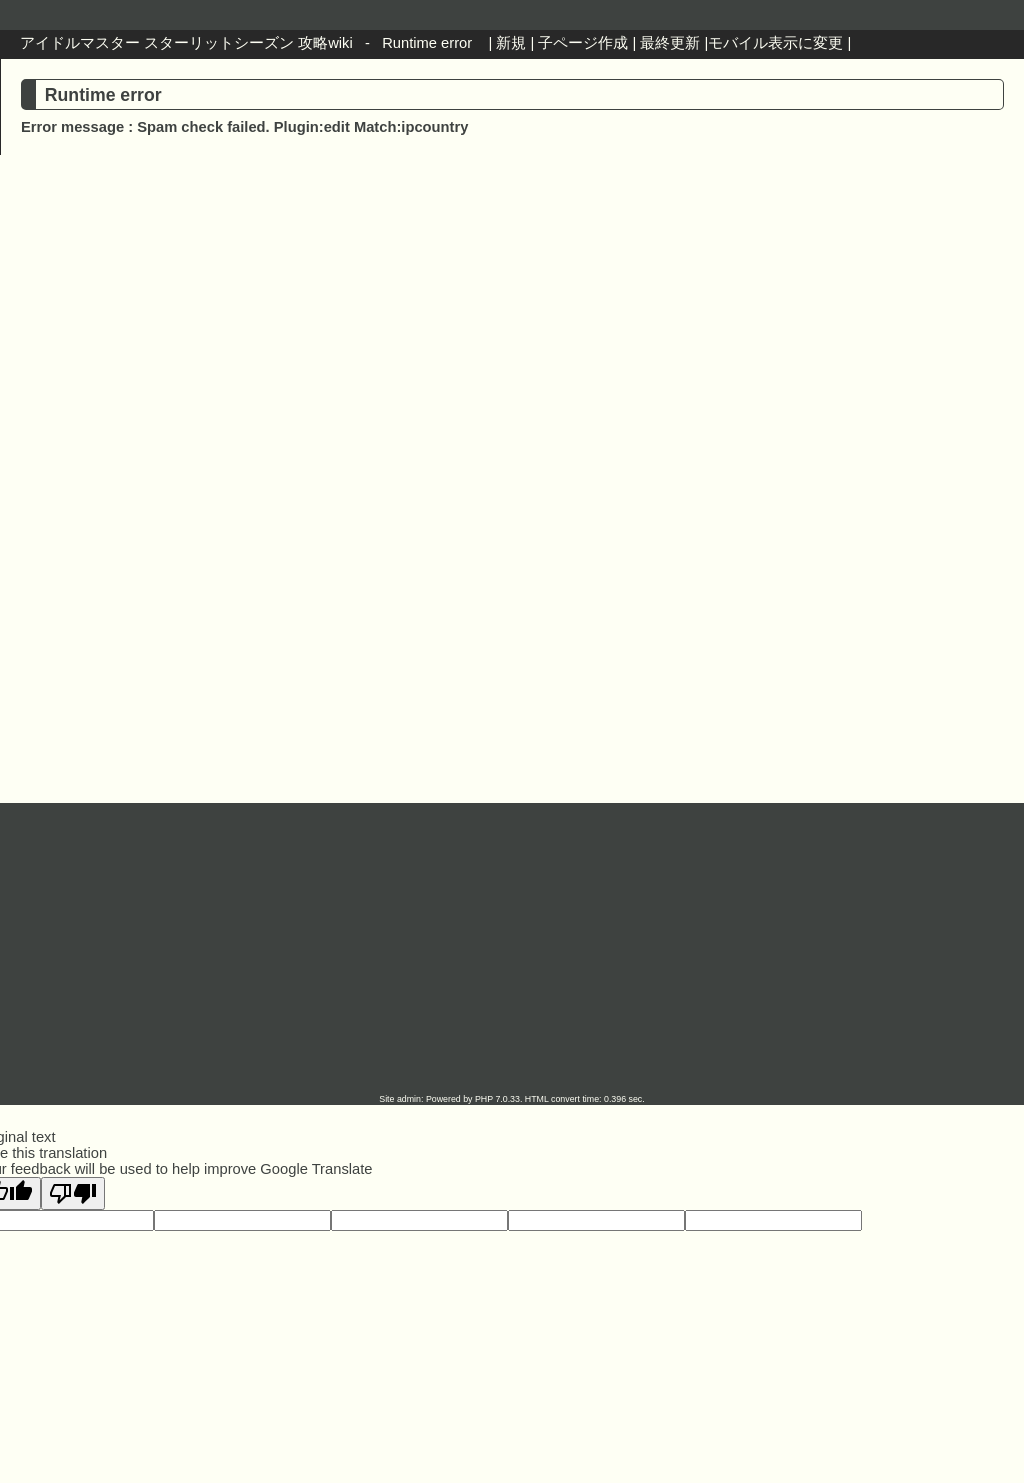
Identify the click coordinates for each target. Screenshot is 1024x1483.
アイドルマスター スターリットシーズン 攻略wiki (186, 43)
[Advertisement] (512, 331)
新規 (511, 43)
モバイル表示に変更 (775, 43)
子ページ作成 (583, 43)
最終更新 (670, 43)
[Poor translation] (73, 1193)
